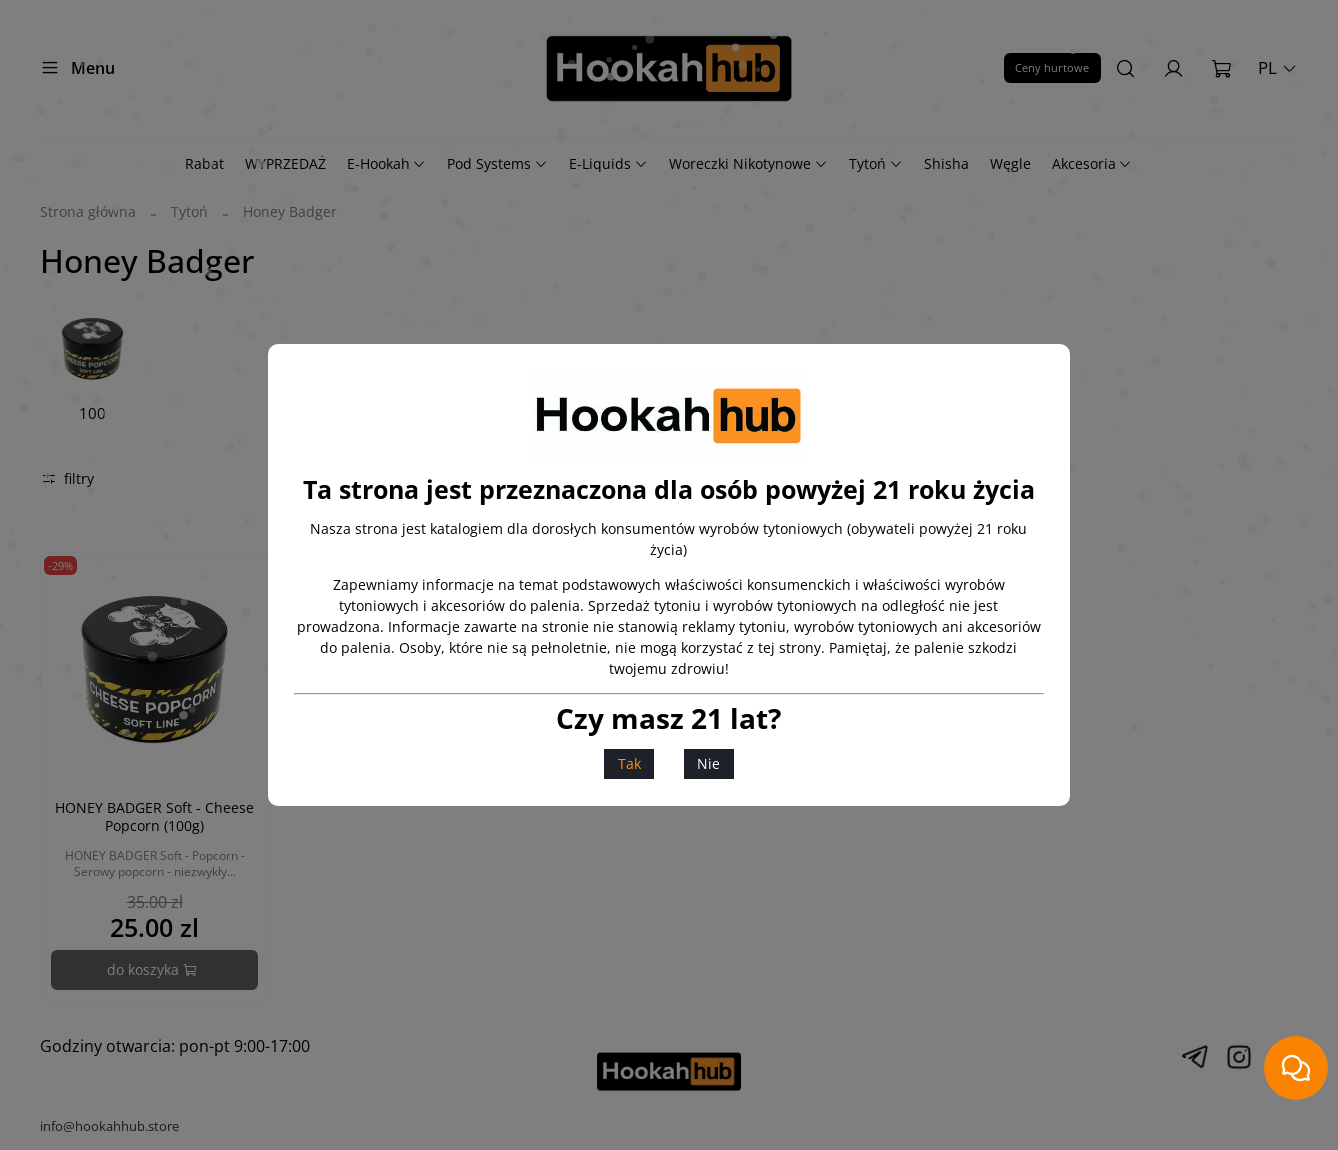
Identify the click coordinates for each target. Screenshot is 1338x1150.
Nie (708, 763)
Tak (629, 763)
